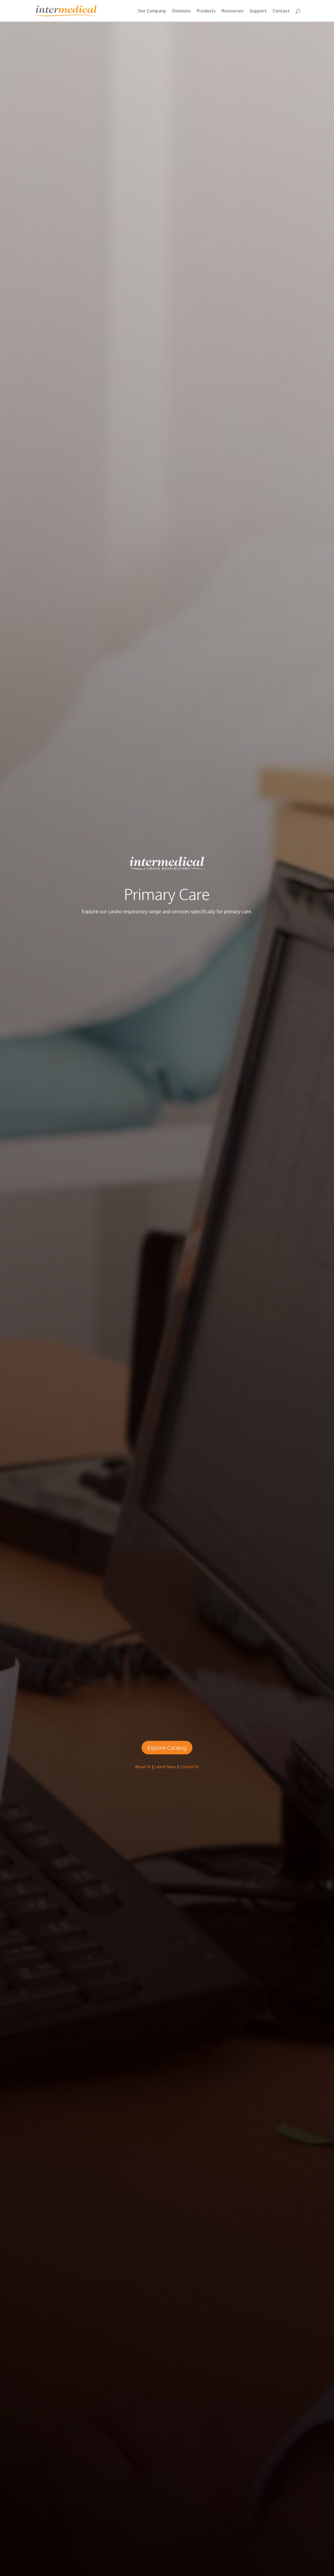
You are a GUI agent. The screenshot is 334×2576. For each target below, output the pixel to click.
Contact (281, 11)
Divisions (181, 11)
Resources (232, 11)
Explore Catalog (167, 1747)
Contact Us (189, 1766)
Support (258, 11)
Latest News (165, 1766)
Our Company (152, 11)
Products (206, 11)
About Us (143, 1766)
